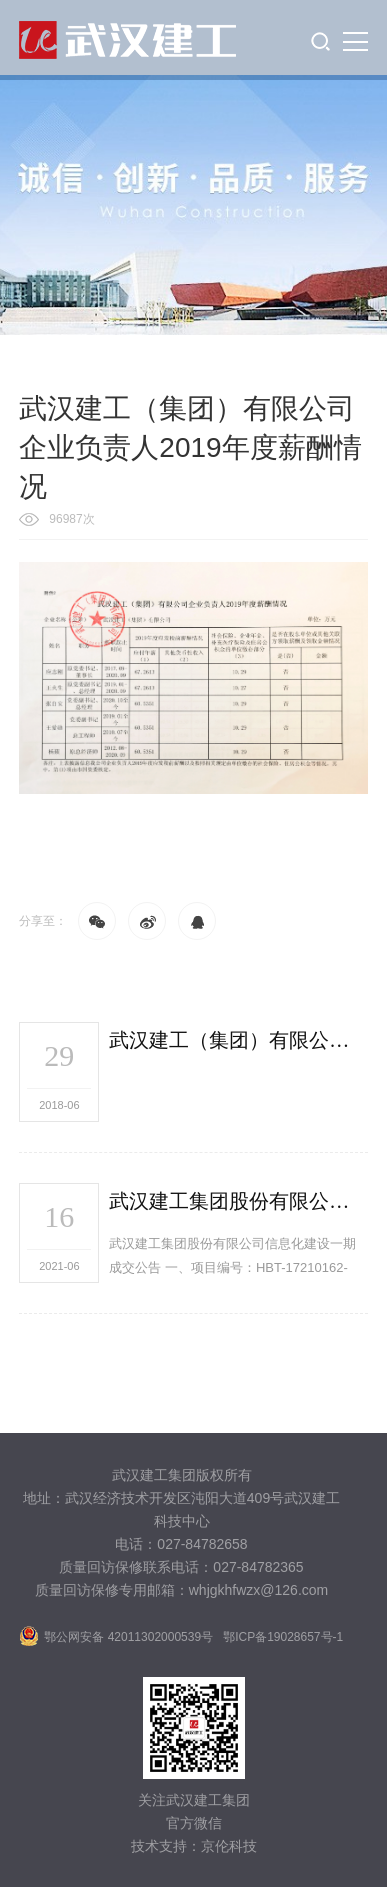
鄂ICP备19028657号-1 (283, 1637)
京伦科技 (229, 1846)
